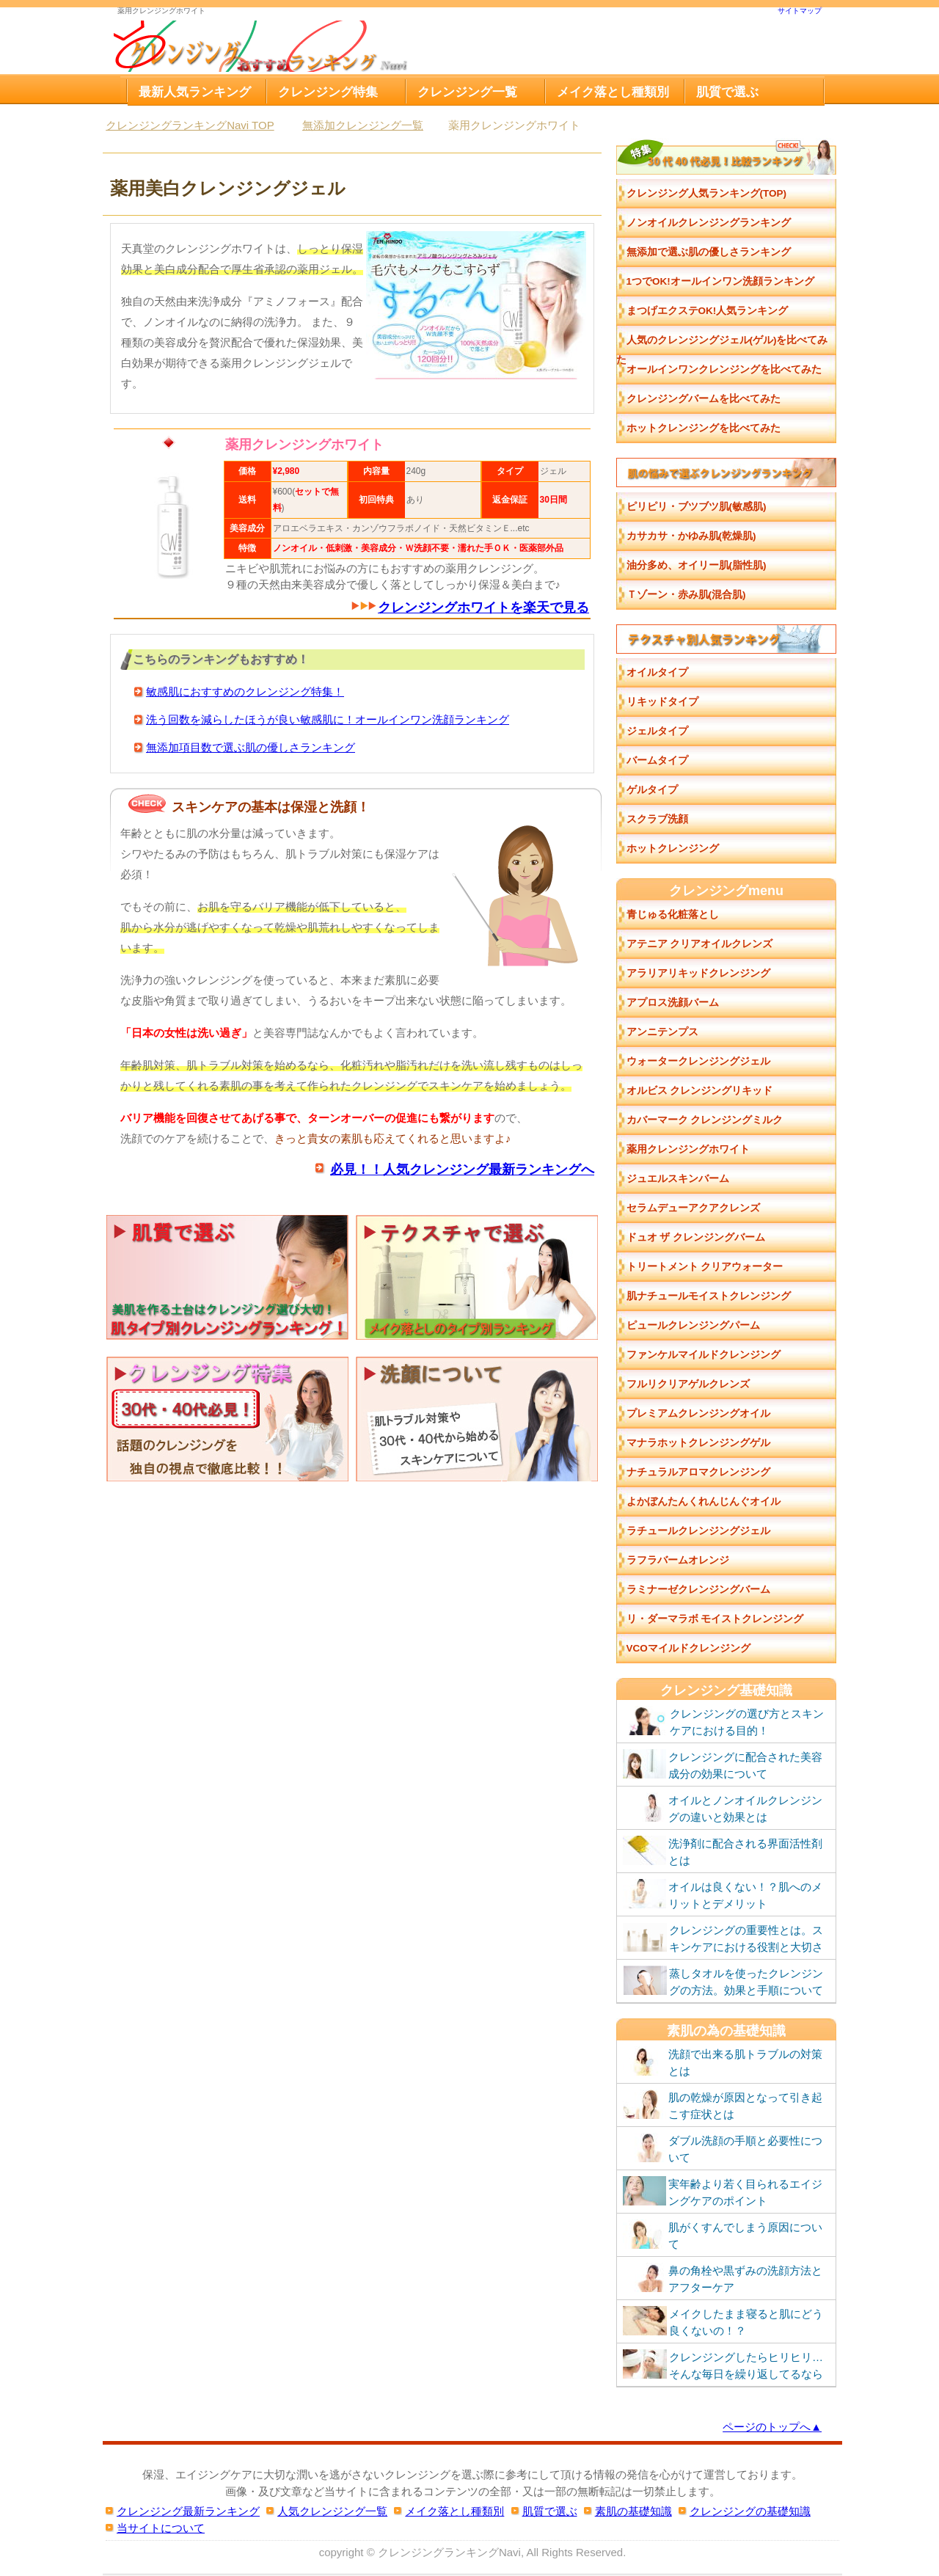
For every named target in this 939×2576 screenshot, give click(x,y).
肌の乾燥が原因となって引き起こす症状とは (722, 2105)
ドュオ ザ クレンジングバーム (696, 1237)
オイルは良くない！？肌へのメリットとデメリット (722, 1894)
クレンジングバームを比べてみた (703, 398)
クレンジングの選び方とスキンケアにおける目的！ (723, 1721)
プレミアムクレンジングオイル (698, 1413)
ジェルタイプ (657, 731)
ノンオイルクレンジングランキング (708, 222)
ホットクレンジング (672, 848)
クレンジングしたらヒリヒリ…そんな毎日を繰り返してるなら (723, 2364)
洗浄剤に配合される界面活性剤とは (722, 1851)
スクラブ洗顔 (657, 819)
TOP (190, 125)
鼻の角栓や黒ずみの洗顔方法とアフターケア (722, 2278)
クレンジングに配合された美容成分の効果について (722, 1764)
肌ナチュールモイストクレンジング (708, 1296)
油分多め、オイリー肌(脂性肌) (696, 565)
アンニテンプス (662, 1031)
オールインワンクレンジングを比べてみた (724, 369)
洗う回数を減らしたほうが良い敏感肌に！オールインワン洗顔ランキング (327, 719)
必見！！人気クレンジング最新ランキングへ (462, 1168)
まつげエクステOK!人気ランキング (707, 310)
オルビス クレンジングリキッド (699, 1090)
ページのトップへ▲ (772, 2426)
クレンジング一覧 (467, 91)
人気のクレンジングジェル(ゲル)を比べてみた (722, 345)
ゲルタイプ (652, 789)
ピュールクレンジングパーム (693, 1325)
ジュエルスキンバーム (677, 1178)
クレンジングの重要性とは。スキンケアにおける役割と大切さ (723, 1937)
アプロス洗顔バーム (672, 1002)
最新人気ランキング (195, 91)
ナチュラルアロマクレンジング (698, 1472)
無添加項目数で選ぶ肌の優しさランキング (250, 747)
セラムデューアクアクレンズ (693, 1208)
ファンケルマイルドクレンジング (703, 1354)
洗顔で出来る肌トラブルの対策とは (722, 2061)
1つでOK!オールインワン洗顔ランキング (720, 281)
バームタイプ (657, 760)
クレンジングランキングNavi (449, 2552)
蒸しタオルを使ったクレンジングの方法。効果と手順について (723, 1981)
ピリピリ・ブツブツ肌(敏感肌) (696, 506)
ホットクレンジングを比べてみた (703, 428)
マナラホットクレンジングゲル (698, 1442)
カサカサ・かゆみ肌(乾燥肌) (691, 535)
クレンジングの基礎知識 (750, 2511)
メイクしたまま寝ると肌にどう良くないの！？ (723, 2321)
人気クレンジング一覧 (332, 2511)
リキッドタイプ (662, 701)
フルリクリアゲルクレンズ (688, 1384)
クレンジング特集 (328, 91)
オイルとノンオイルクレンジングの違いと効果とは (722, 1807)
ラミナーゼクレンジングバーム (698, 1589)
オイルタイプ (657, 672)
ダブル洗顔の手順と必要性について (722, 2148)
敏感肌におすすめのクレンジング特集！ (245, 691)
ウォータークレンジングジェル (698, 1061)
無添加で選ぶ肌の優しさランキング (708, 252)
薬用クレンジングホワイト (688, 1149)
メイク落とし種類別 (613, 91)
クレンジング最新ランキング (188, 2511)
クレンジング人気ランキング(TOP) (706, 193)
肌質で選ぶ (727, 91)
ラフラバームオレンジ (677, 1560)
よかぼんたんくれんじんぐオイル (703, 1501)
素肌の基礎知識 (633, 2511)
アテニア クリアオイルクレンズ (699, 943)
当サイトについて (161, 2528)
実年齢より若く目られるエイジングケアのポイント (722, 2191)
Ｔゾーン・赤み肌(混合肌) (686, 594)
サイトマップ (800, 11)
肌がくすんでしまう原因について (722, 2234)
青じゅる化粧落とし (672, 914)
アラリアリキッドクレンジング (698, 973)
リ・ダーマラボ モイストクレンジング (715, 1618)
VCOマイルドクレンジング (688, 1648)
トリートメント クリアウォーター (704, 1266)
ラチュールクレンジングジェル (698, 1530)
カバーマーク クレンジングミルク (704, 1119)
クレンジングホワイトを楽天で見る (483, 607)
